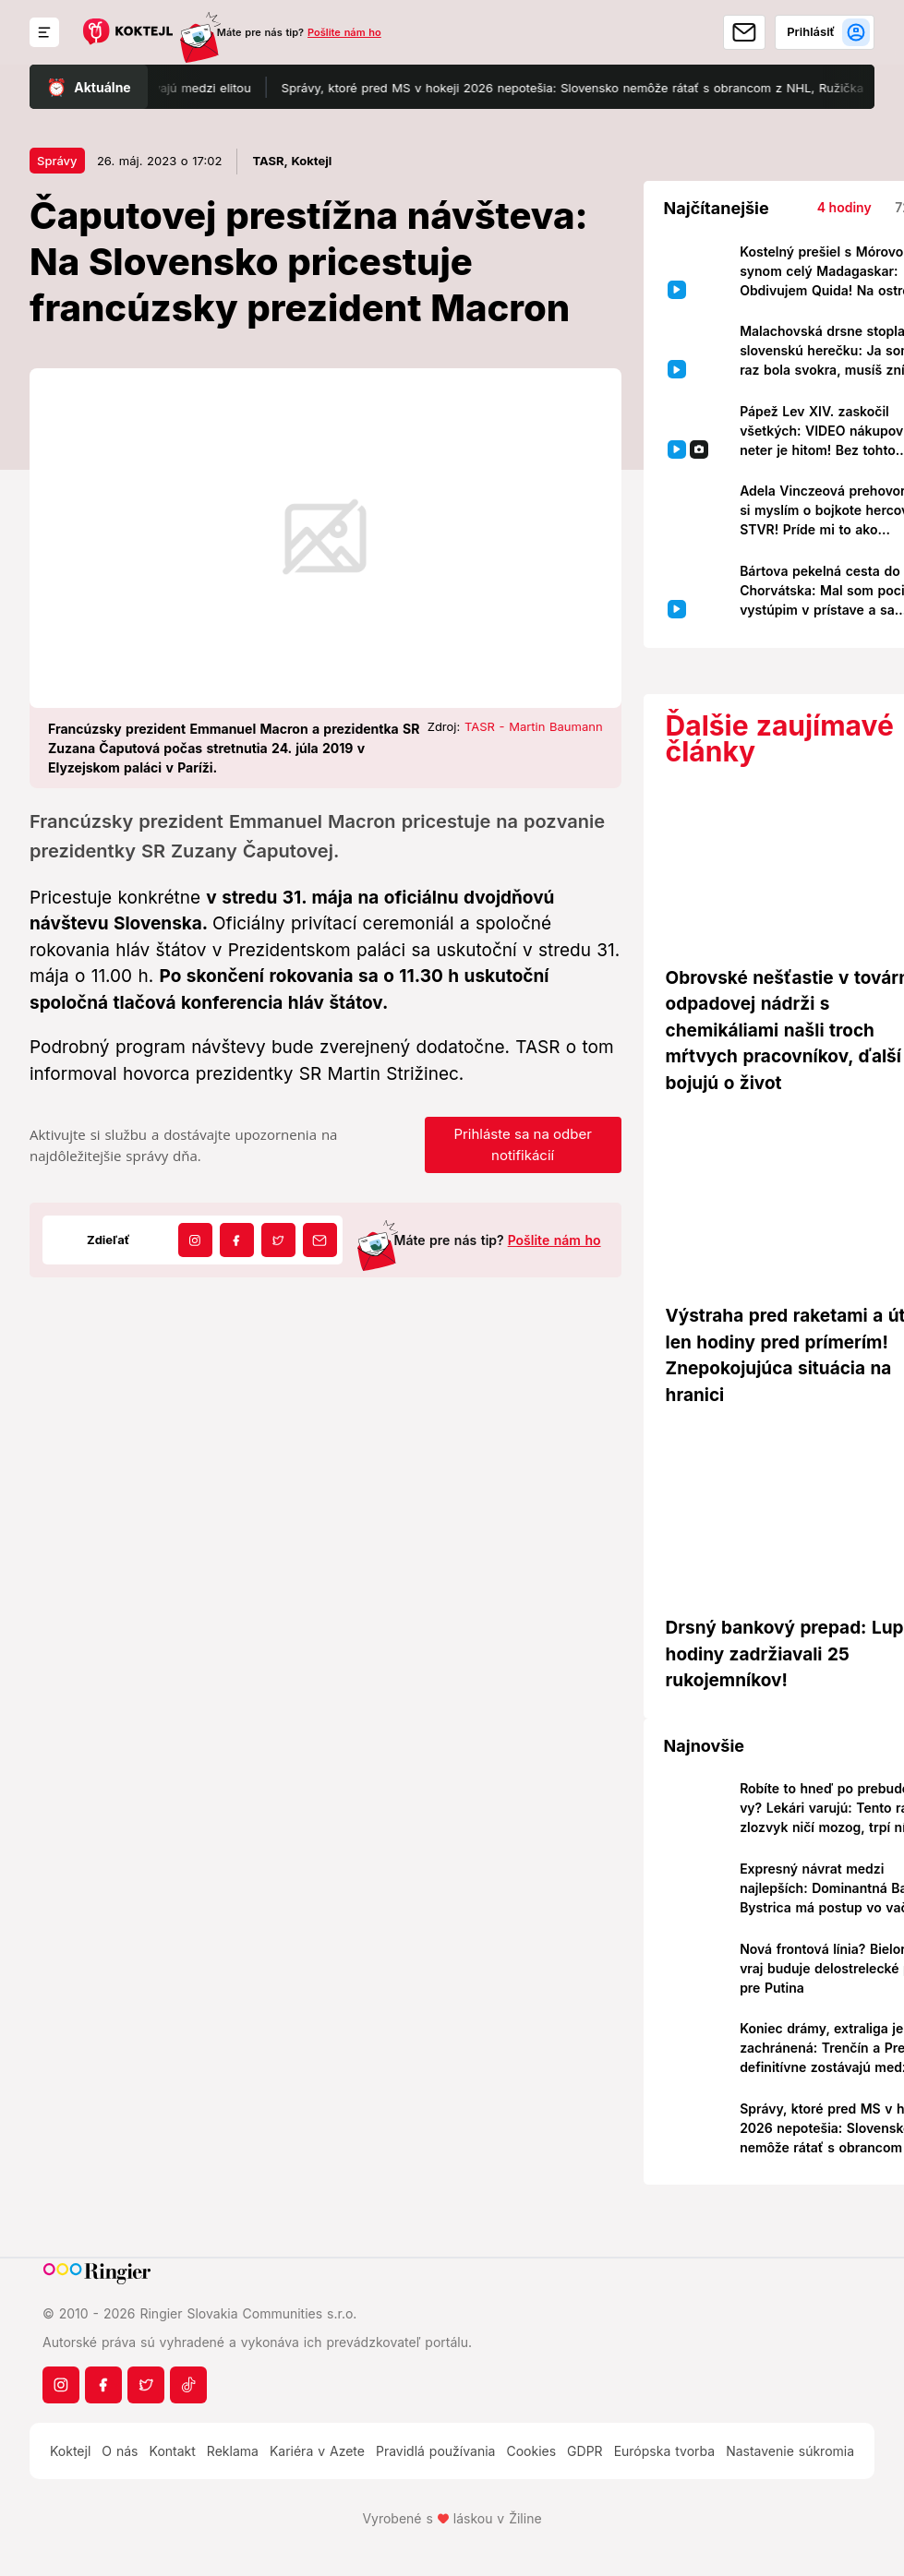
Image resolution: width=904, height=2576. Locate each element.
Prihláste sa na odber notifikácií (522, 1144)
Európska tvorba (664, 2451)
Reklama (233, 2451)
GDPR (585, 2451)
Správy (57, 160)
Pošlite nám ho (344, 32)
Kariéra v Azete (317, 2451)
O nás (120, 2451)
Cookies (531, 2451)
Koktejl (70, 2451)
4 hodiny (844, 207)
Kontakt (173, 2451)
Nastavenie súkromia (790, 2451)
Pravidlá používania (435, 2451)
